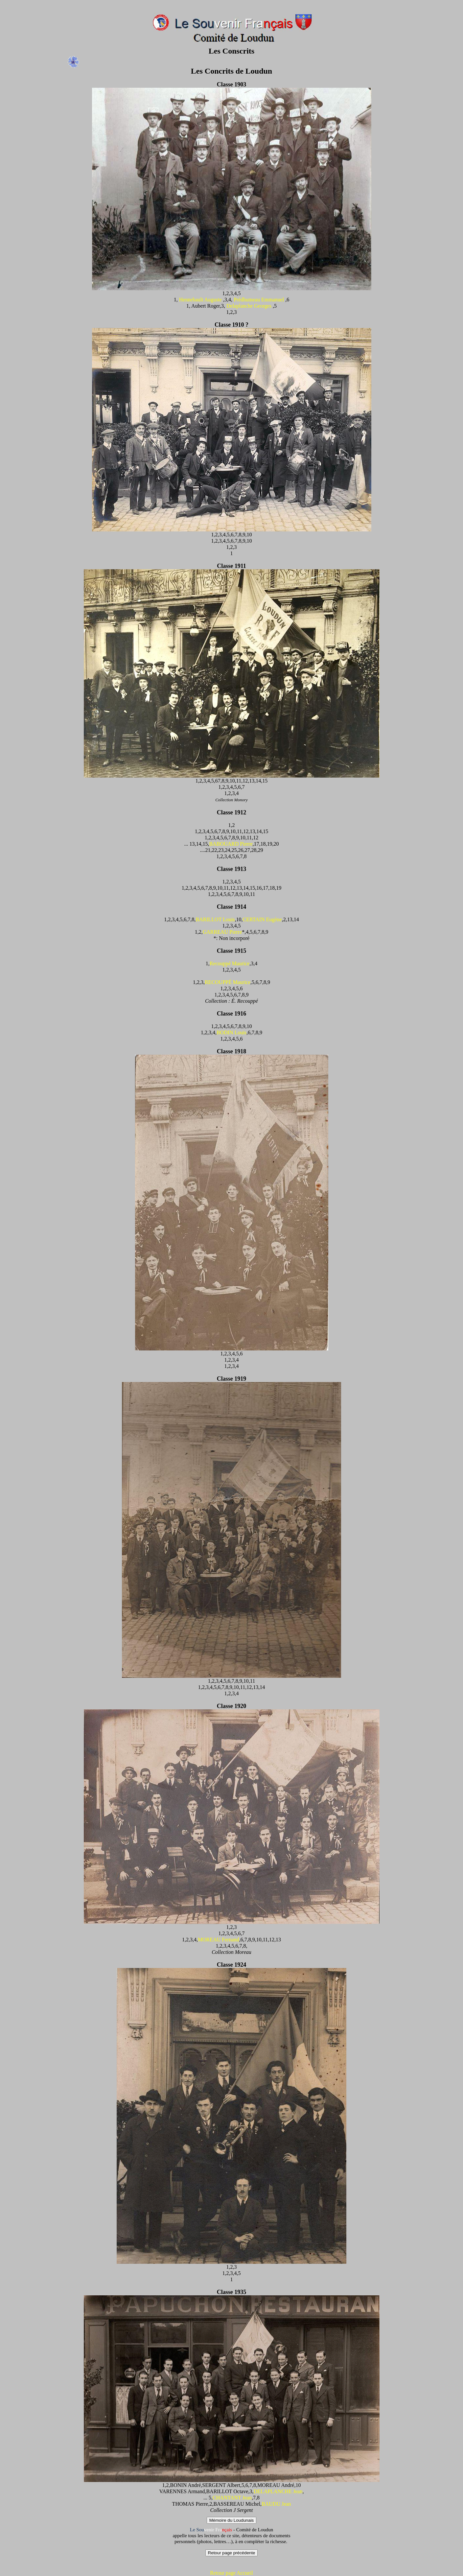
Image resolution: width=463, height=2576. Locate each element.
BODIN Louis (231, 1032)
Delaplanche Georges (248, 306)
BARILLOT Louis (215, 919)
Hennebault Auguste (200, 299)
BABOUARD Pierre (231, 844)
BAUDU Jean (276, 2504)
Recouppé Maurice (229, 963)
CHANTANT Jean (232, 2497)
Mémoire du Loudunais (231, 2520)
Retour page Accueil (231, 2573)
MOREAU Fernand (218, 1939)
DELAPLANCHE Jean (278, 2491)
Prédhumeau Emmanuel (259, 299)
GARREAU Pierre (222, 932)
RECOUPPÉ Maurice (227, 982)
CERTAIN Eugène (262, 919)
